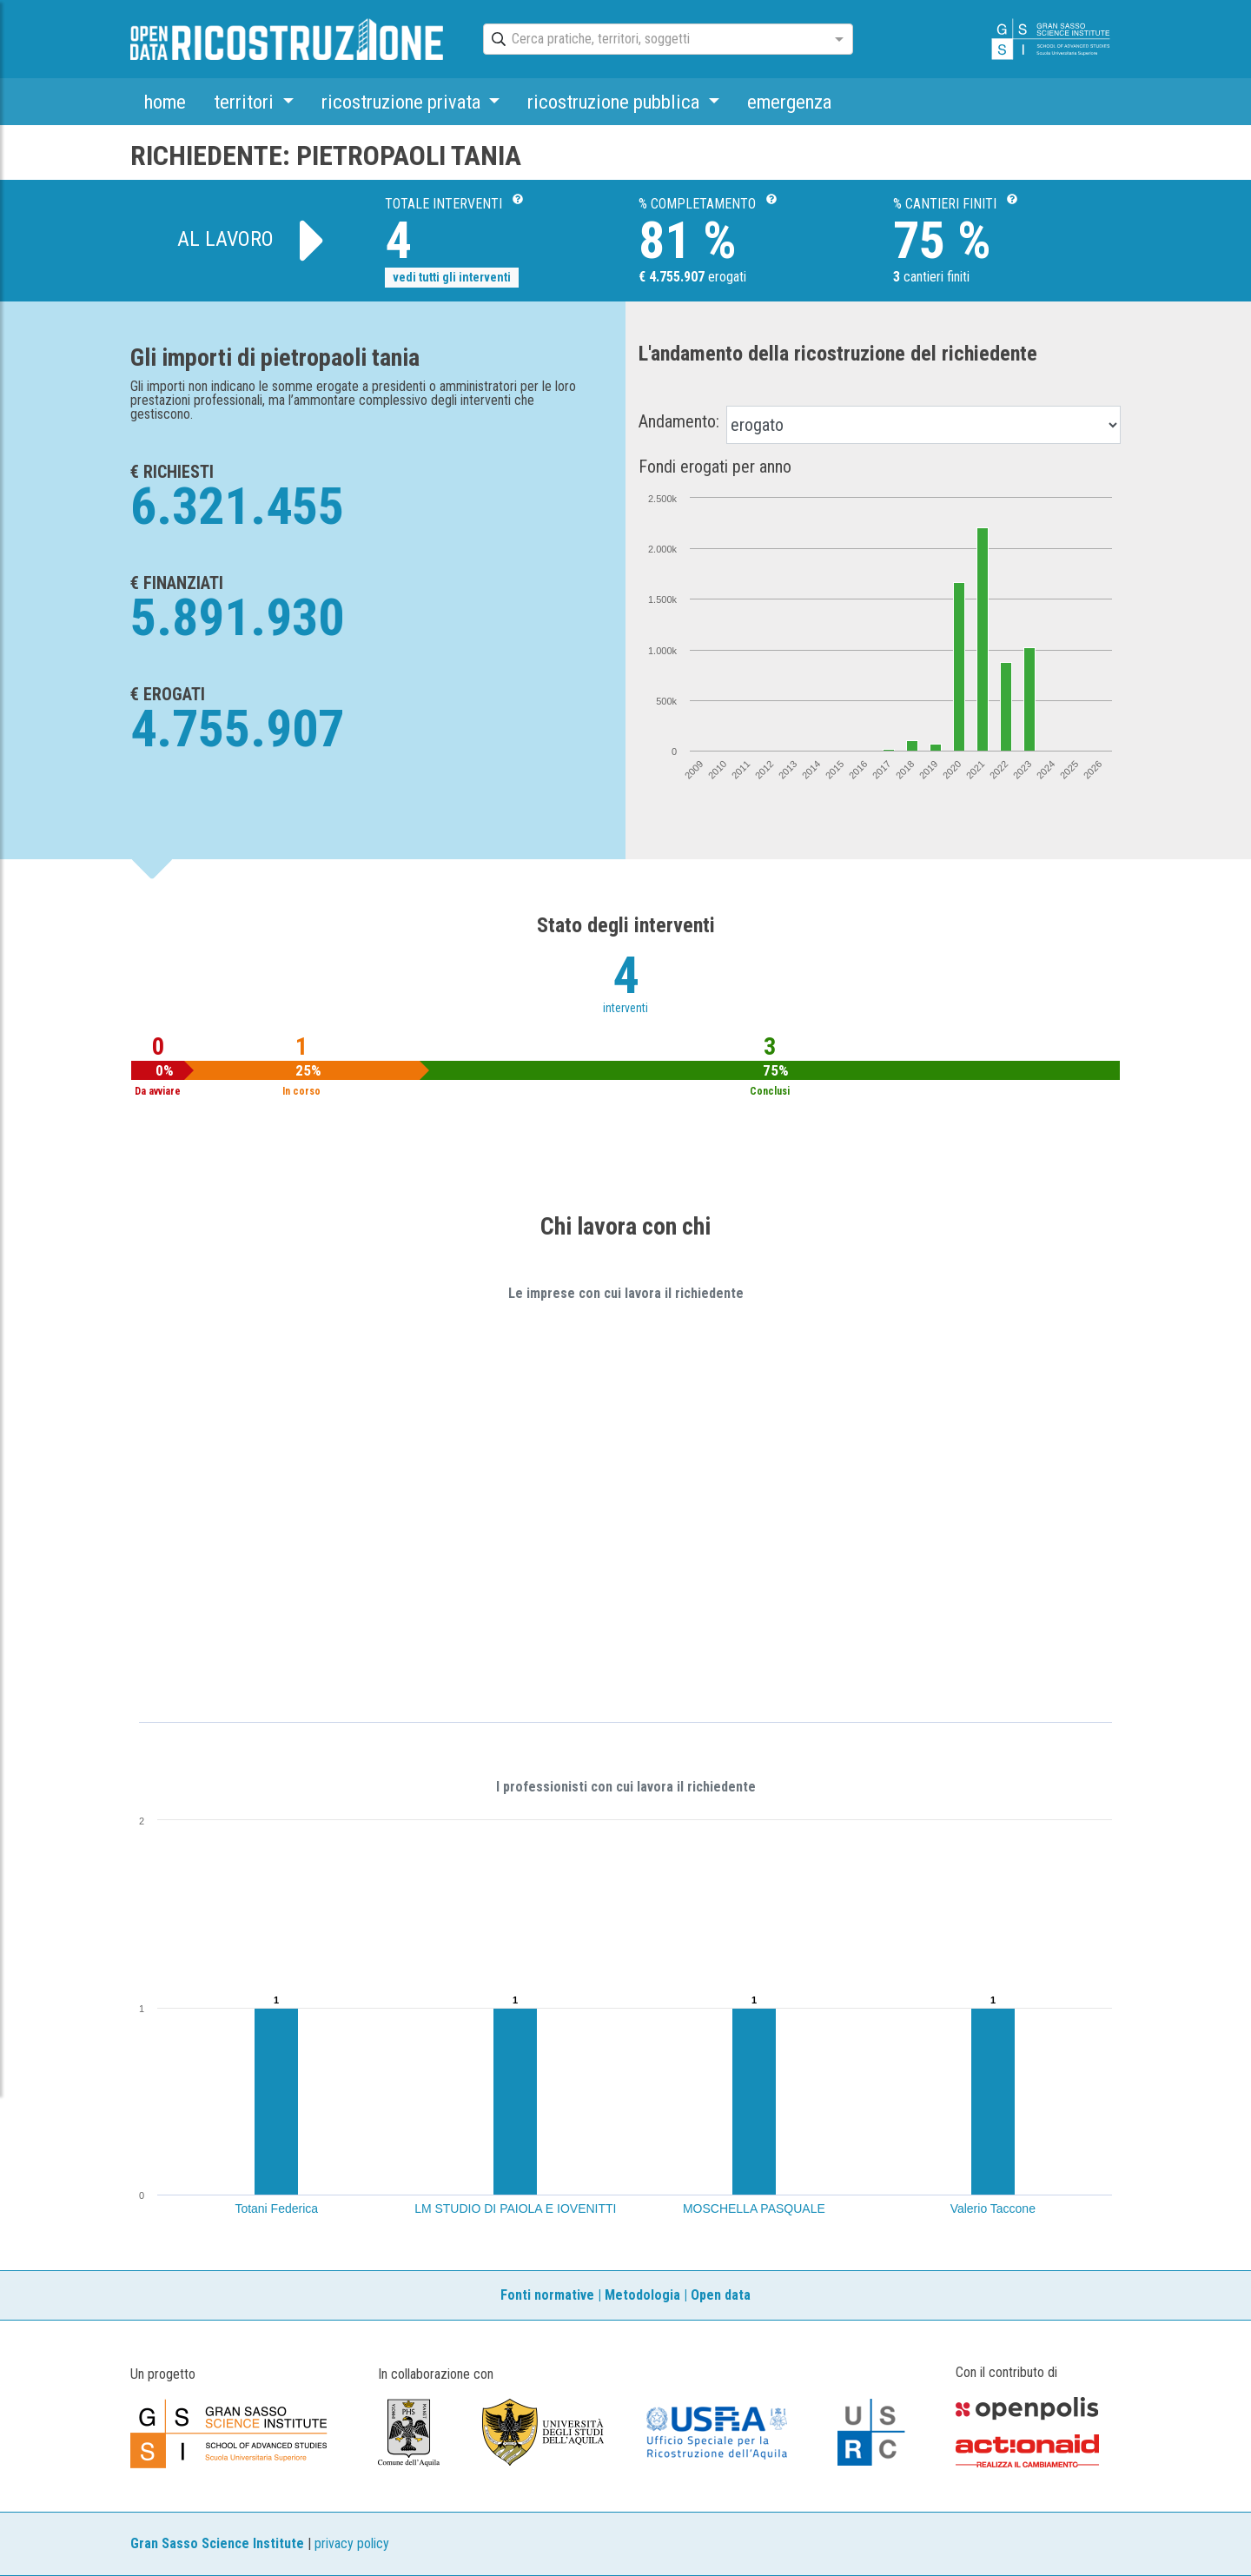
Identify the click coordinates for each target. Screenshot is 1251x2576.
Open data (721, 2295)
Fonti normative (547, 2295)
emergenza (789, 101)
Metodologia (642, 2295)
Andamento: (679, 421)
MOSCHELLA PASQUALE (754, 2208)
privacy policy (351, 2543)
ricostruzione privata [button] (403, 101)
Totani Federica (276, 2208)
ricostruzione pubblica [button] (615, 101)
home (165, 101)
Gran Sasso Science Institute (217, 2543)
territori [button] (246, 101)
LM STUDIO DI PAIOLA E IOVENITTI (515, 2208)
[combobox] (652, 40)
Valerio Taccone (993, 2208)
